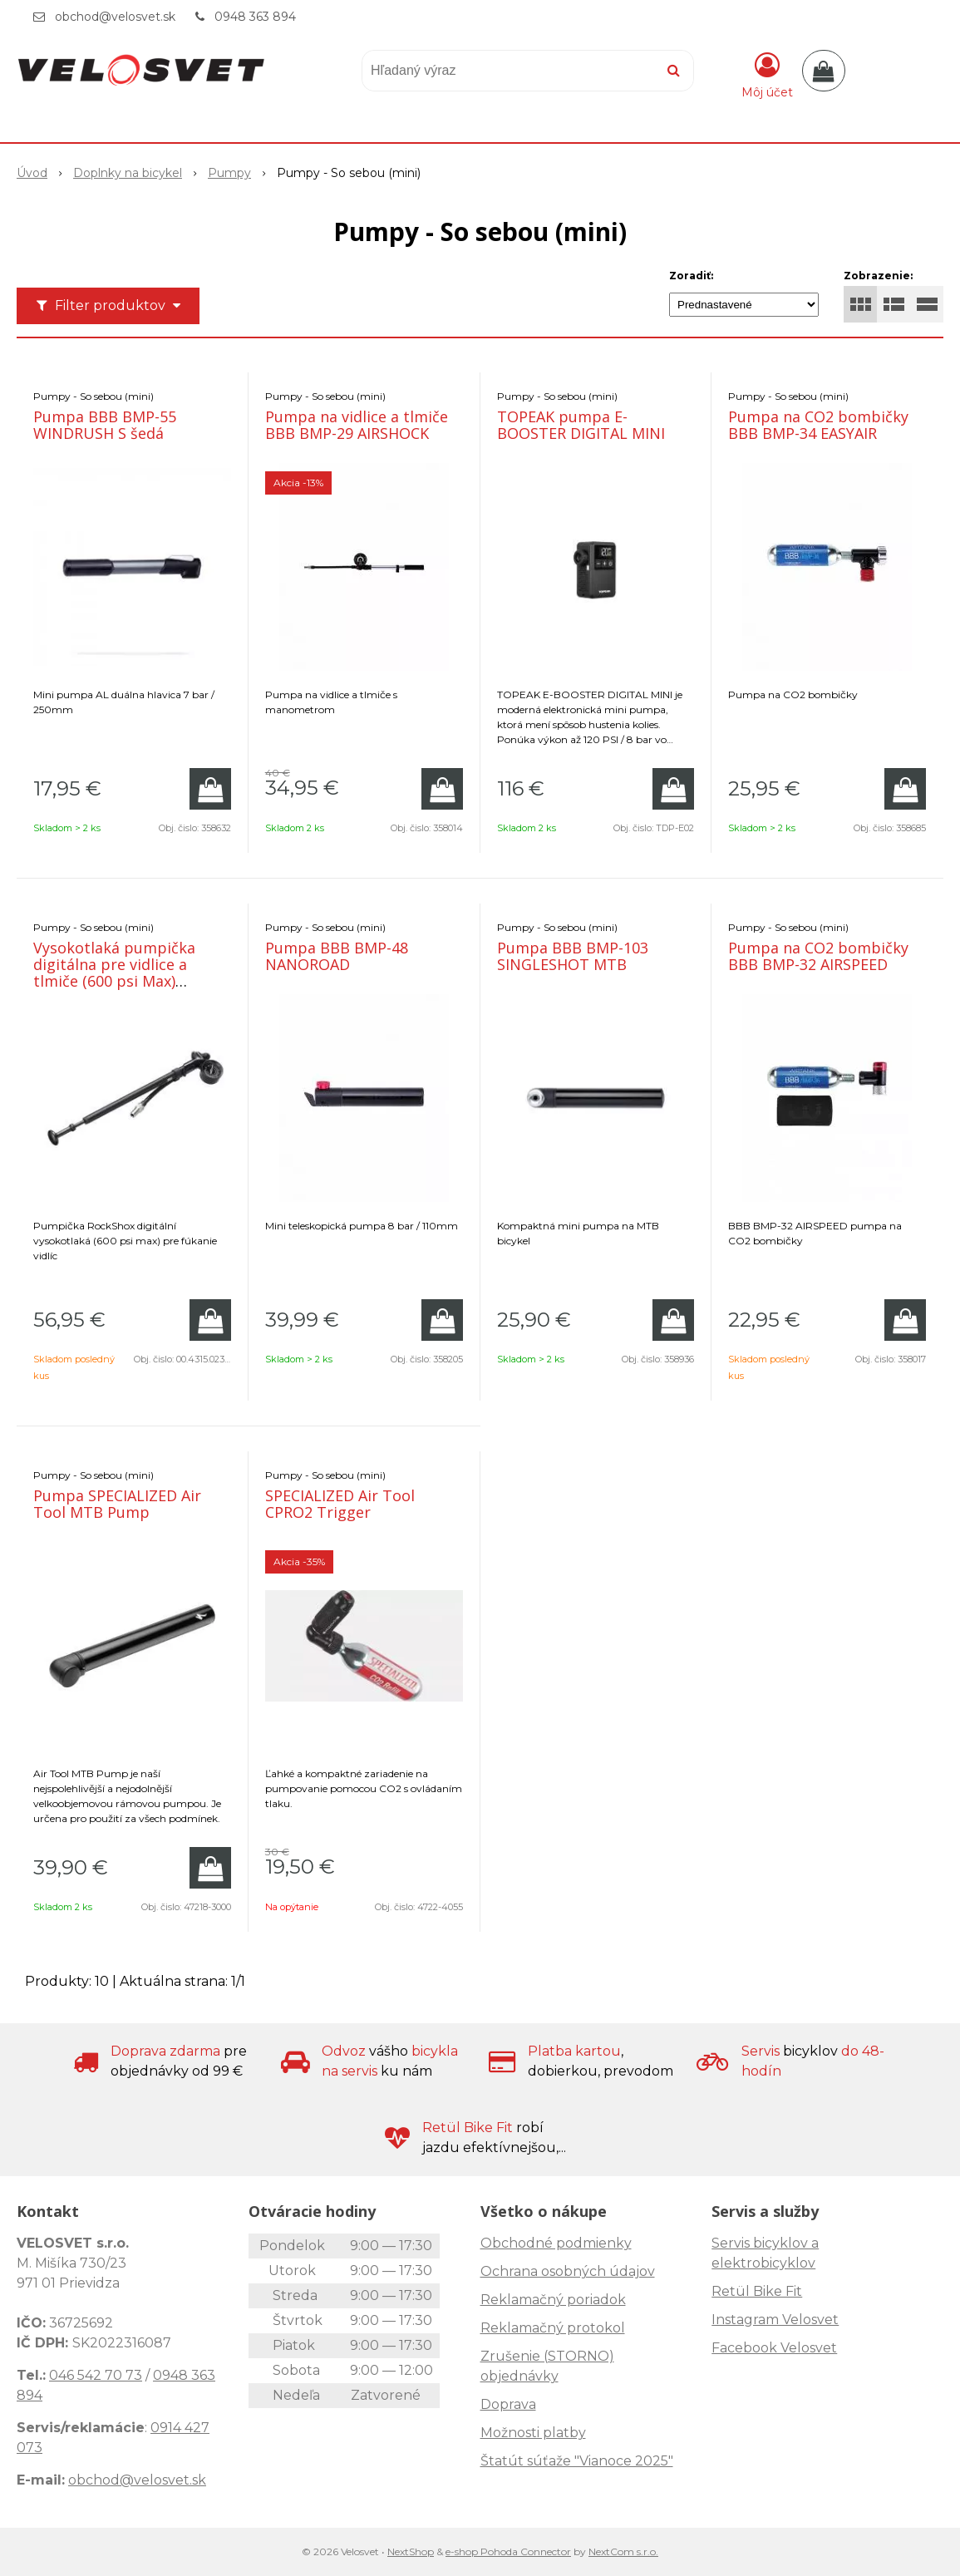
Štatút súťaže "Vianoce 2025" (576, 2461)
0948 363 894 (255, 16)
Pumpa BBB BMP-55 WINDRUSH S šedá (104, 424)
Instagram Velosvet (775, 2319)
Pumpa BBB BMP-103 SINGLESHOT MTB (572, 956)
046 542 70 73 (95, 2375)
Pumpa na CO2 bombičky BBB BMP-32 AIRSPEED (818, 956)
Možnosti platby (533, 2433)
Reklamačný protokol (552, 2328)
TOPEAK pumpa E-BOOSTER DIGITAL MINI (581, 424)
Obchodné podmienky (556, 2243)
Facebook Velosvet (774, 2348)
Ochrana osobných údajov (567, 2271)
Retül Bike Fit (756, 2291)
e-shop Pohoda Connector (508, 2551)
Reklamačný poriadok (553, 2300)
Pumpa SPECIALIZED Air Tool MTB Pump (117, 1503)
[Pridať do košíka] (210, 789)
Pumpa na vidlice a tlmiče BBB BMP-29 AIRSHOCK (356, 424)
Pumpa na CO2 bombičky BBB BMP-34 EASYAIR (818, 424)
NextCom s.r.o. (623, 2551)
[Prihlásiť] (767, 74)
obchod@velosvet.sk (115, 16)
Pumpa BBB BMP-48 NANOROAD (336, 956)
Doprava (508, 2404)
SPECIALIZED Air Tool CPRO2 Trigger (340, 1503)
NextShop (410, 2551)
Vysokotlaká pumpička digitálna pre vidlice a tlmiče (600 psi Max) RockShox (114, 972)
